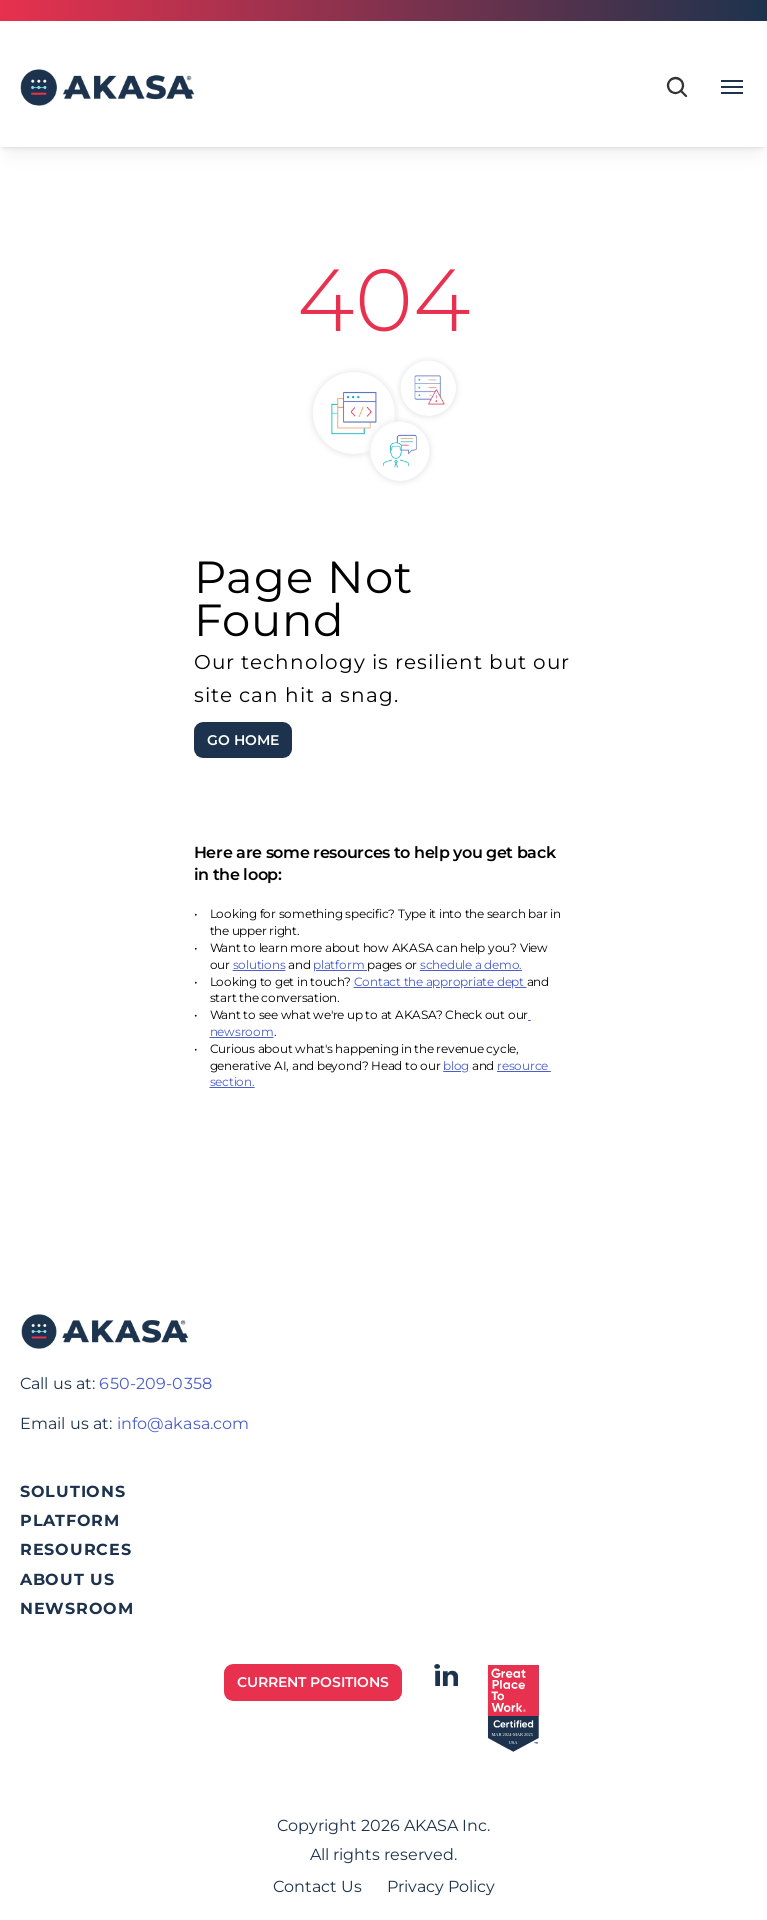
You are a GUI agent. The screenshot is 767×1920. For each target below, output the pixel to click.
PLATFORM (70, 1520)
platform (340, 964)
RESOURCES (75, 1549)
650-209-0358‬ (155, 1383)
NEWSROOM (77, 1608)
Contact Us (317, 1886)
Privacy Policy (441, 1886)
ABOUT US (67, 1579)
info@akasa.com (183, 1423)
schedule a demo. (471, 964)
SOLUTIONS (72, 1491)
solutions (259, 964)
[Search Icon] (677, 87)
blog (456, 1065)
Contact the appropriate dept (440, 981)
